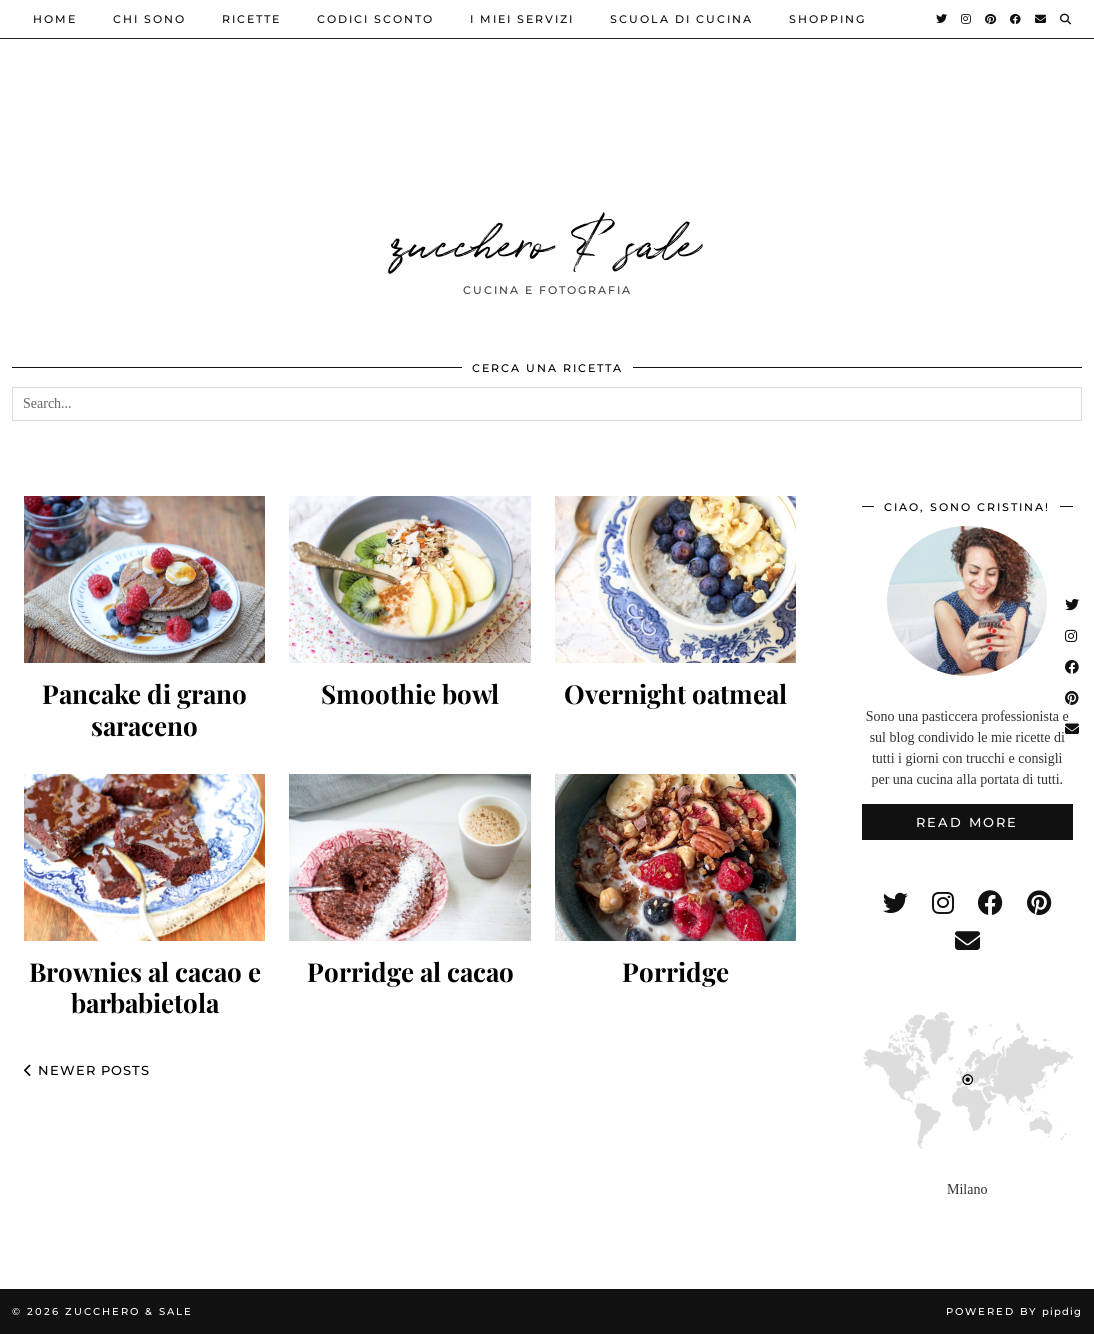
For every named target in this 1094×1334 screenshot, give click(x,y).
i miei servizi (522, 19)
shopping (827, 19)
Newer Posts (87, 1070)
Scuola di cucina (681, 19)
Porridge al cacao (410, 971)
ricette (251, 19)
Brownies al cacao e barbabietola (145, 987)
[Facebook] (1016, 19)
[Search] (1066, 19)
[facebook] (990, 903)
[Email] (1041, 19)
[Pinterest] (991, 19)
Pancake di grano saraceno (144, 709)
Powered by (1014, 1311)
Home (55, 19)
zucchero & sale (547, 240)
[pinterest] (1039, 903)
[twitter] (895, 903)
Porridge (675, 971)
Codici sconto (375, 19)
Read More (967, 822)
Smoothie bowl (410, 693)
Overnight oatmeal (675, 693)
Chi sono (149, 19)
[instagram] (943, 903)
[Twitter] (942, 19)
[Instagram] (967, 19)
